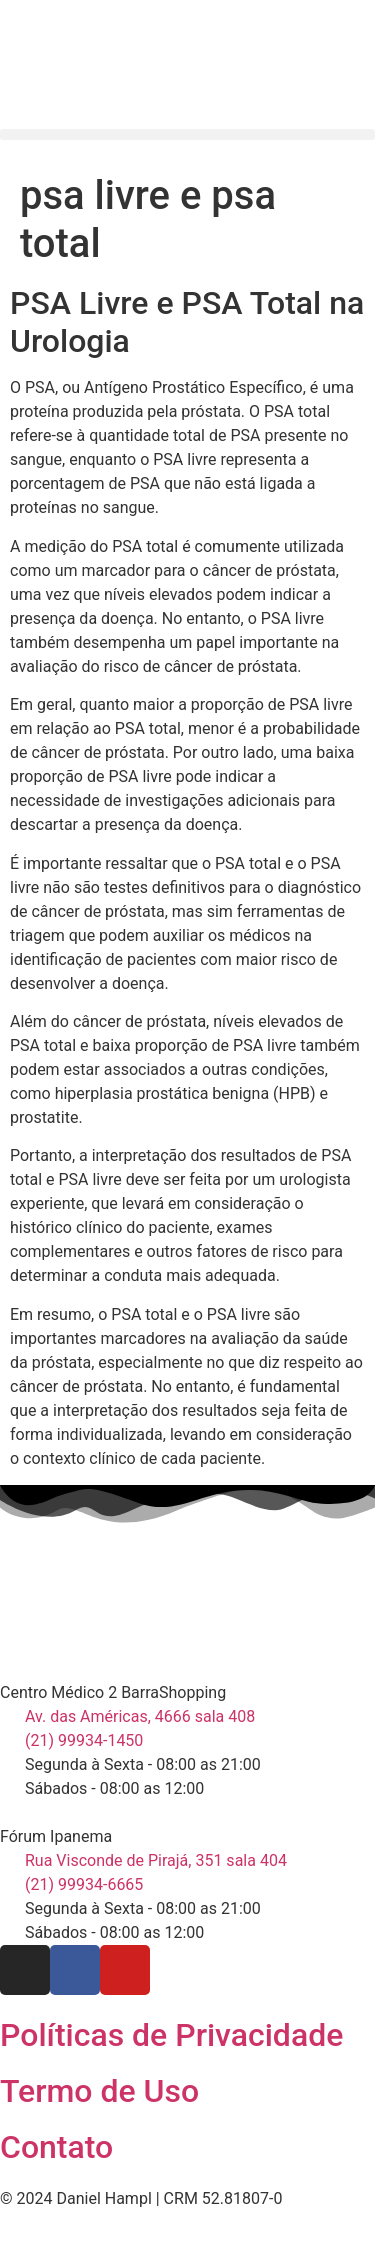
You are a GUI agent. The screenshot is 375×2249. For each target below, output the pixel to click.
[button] (187, 134)
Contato (56, 2147)
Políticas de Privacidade (171, 2035)
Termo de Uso (99, 2091)
